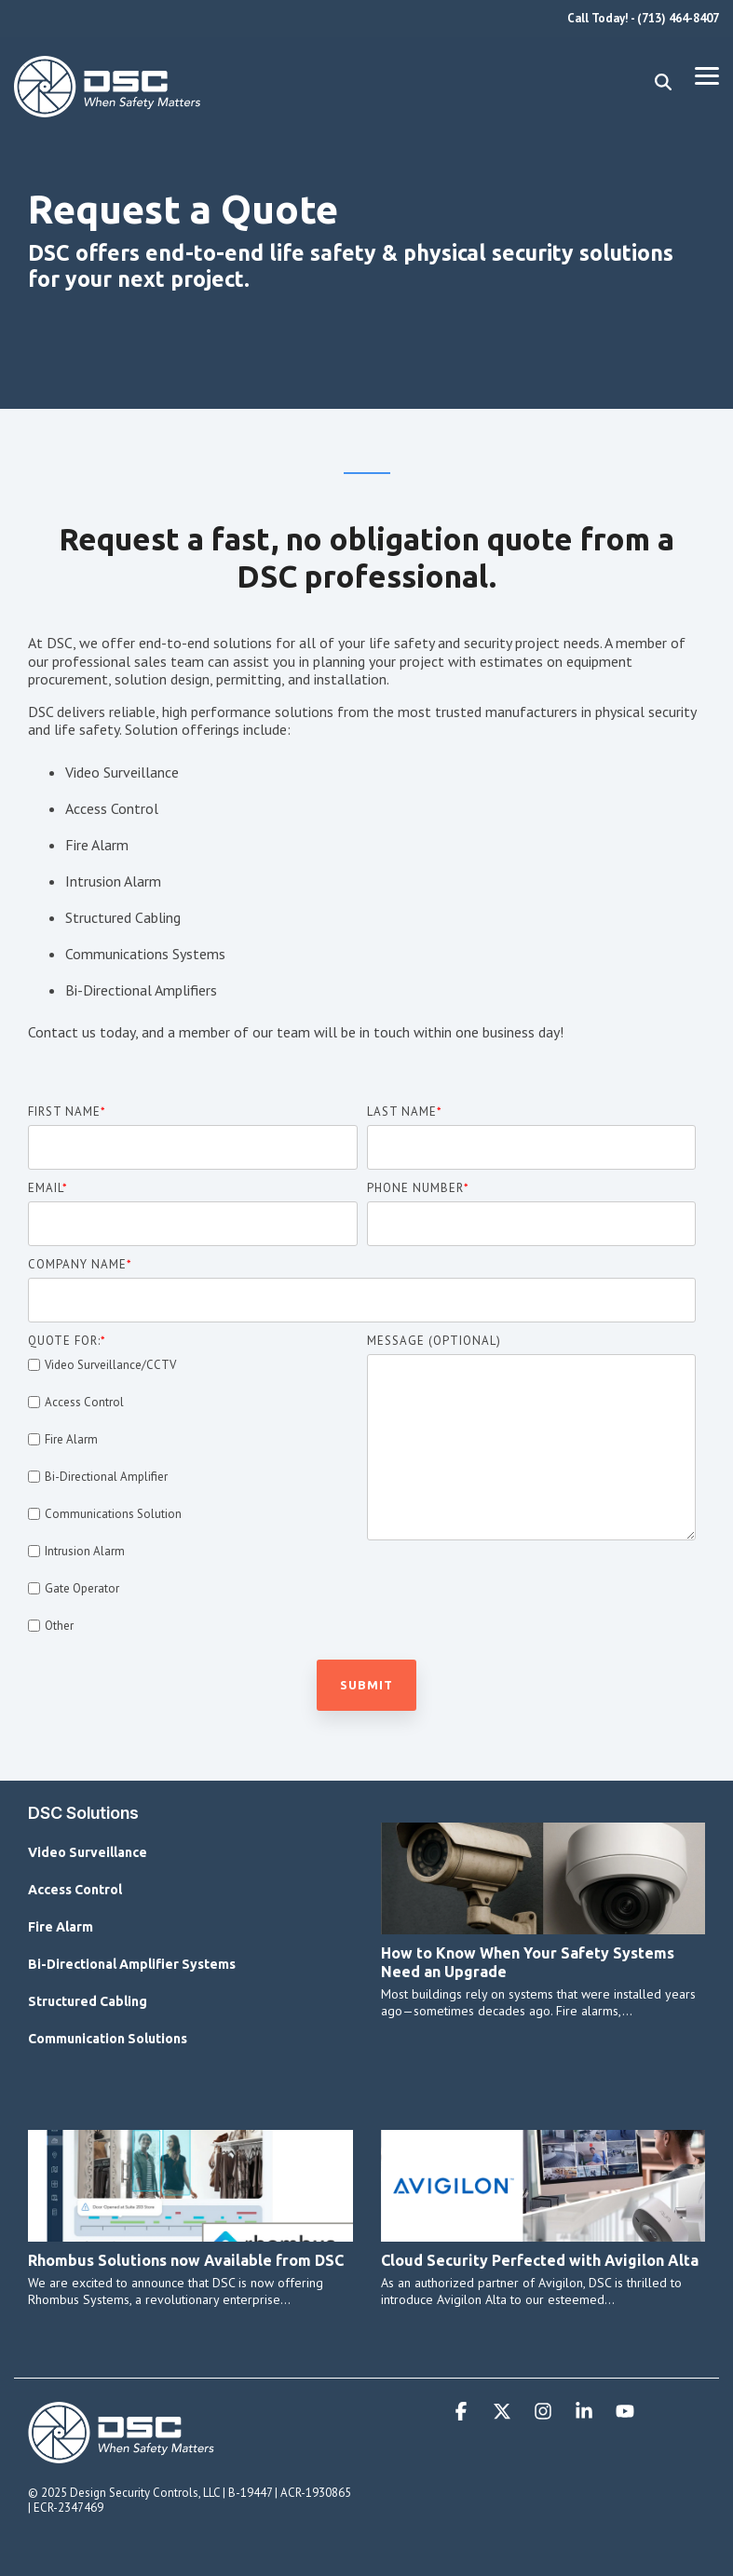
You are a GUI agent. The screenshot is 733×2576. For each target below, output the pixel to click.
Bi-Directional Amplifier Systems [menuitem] (132, 1964)
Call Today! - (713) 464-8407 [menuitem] (643, 18)
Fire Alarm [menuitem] (60, 1926)
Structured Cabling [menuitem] (87, 2001)
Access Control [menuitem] (75, 1889)
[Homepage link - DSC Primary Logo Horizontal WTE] (121, 2455)
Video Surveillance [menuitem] (87, 1852)
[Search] (663, 82)
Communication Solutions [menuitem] (107, 2038)
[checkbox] (193, 1495)
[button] (707, 74)
